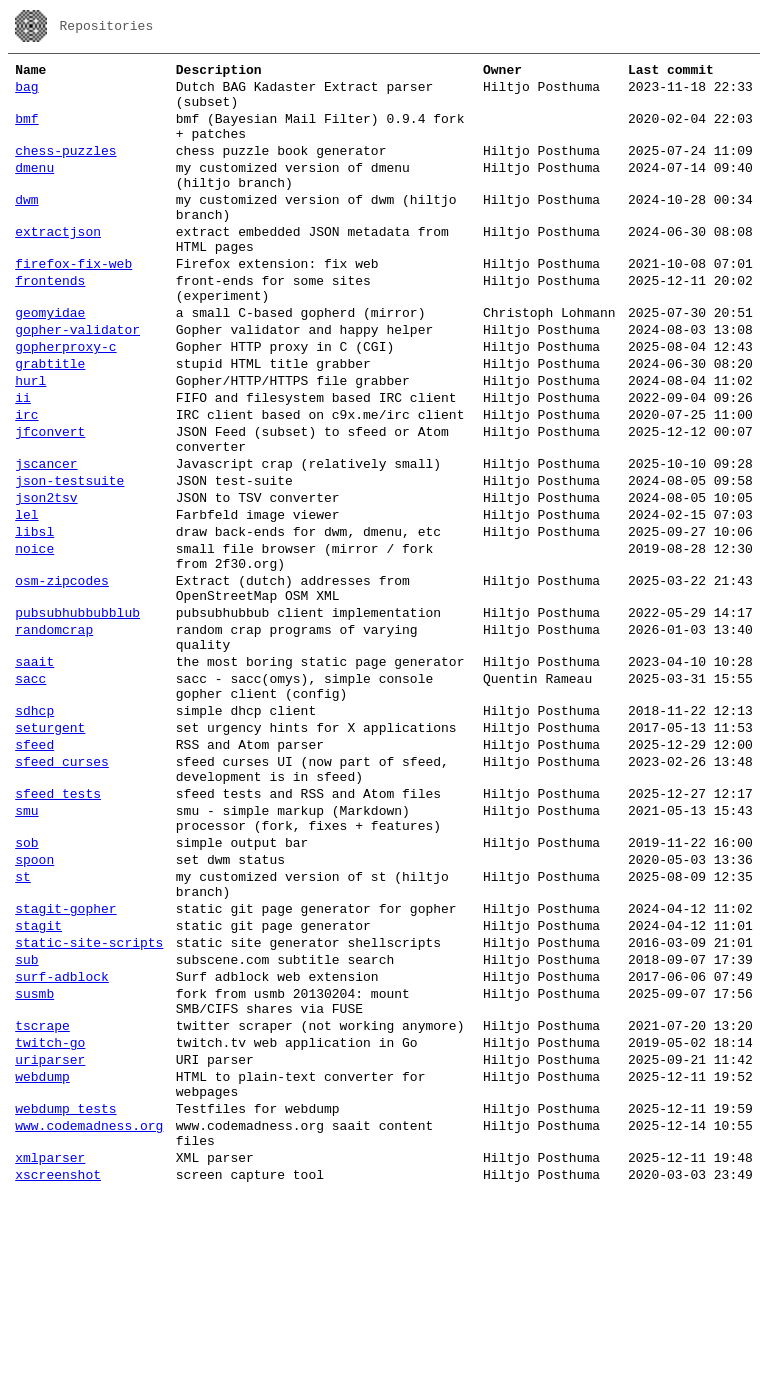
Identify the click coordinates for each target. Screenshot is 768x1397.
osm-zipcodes (62, 676)
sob (26, 986)
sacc (30, 792)
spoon (34, 1006)
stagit (38, 1084)
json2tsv (46, 578)
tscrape (42, 1202)
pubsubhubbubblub (77, 714)
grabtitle (50, 420)
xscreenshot (58, 1378)
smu (26, 948)
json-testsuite (69, 558)
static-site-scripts (89, 1104)
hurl (30, 440)
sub (26, 1124)
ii (23, 460)
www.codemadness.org (89, 1320)
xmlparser (50, 1358)
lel (26, 598)
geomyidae (50, 360)
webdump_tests (65, 1300)
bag (26, 92)
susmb (34, 1164)
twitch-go (50, 1222)
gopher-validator (77, 380)
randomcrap (54, 734)
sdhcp (34, 830)
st (23, 1026)
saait (34, 772)
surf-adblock (62, 1144)
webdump (42, 1262)
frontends (50, 322)
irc (26, 480)
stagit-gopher (65, 1064)
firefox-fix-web (73, 302)
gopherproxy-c (65, 400)
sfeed (34, 870)
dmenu (34, 188)
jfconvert (50, 500)
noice (34, 638)
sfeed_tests (58, 928)
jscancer (46, 538)
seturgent (50, 850)
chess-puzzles (65, 168)
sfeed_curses (62, 890)
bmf (26, 130)
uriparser (50, 1242)
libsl (34, 618)
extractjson (58, 264)
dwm (26, 226)
